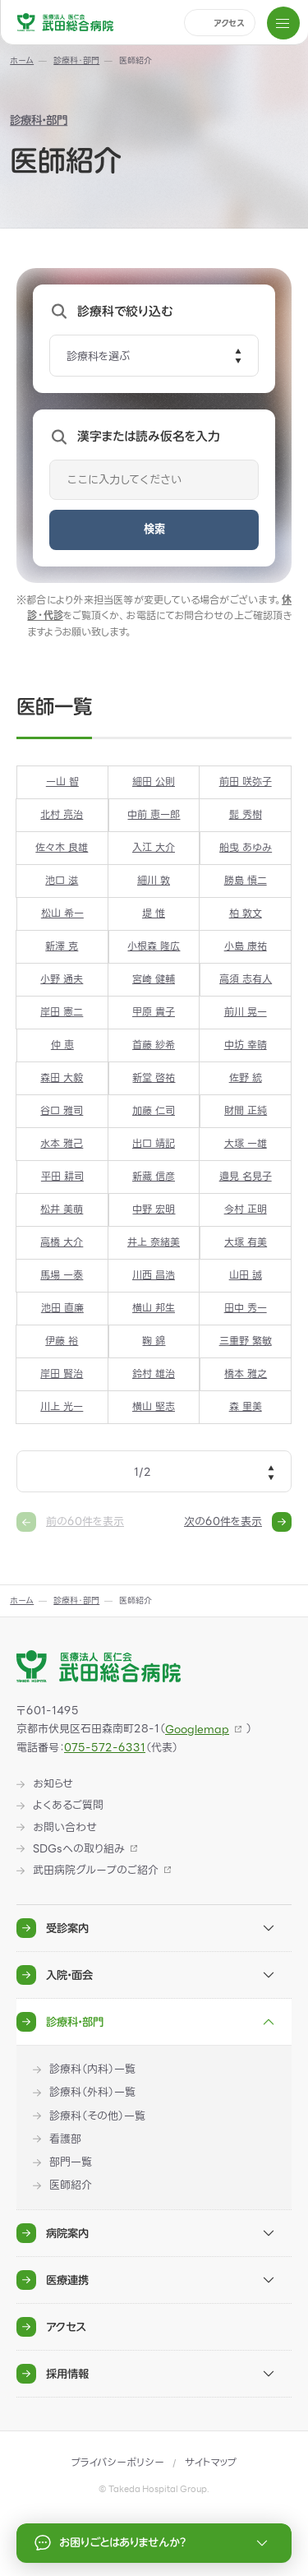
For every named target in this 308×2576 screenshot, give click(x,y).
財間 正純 (245, 1111)
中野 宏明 (153, 1210)
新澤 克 (61, 946)
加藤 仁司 (153, 1111)
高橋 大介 (61, 1243)
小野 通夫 (61, 979)
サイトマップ (211, 2462)
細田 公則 (153, 782)
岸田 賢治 (61, 1375)
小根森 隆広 (153, 946)
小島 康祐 (245, 946)
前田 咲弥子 (245, 782)
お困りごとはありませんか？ (154, 2543)
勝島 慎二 (245, 880)
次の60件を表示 (238, 1522)
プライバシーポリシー (117, 2462)
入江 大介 (153, 847)
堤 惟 (153, 913)
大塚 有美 (245, 1243)
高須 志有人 (245, 979)
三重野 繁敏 (245, 1342)
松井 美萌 (61, 1210)
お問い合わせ (65, 1827)
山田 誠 (245, 1276)
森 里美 (245, 1407)
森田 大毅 (61, 1078)
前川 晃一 (245, 1012)
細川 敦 (153, 880)
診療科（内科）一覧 (92, 2069)
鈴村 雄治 (153, 1375)
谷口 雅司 (61, 1111)
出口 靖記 (153, 1144)
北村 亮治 (61, 815)
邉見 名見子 (245, 1177)
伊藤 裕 (61, 1342)
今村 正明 (245, 1210)
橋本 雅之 (245, 1375)
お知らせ (53, 1784)
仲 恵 (62, 1045)
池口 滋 (61, 880)
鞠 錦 (153, 1342)
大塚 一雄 (245, 1144)
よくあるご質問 (68, 1805)
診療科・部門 (38, 121)
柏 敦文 (245, 913)
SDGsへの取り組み (79, 1849)
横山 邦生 (153, 1309)
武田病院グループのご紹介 (96, 1870)
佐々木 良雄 (61, 847)
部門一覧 (70, 2162)
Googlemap (197, 1729)
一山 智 (62, 782)
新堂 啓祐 (153, 1078)
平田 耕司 (62, 1177)
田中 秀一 (245, 1309)
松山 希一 (62, 913)
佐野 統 (245, 1078)
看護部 (65, 2139)
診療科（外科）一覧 (92, 2092)
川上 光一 (61, 1407)
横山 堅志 (153, 1407)
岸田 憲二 (61, 1012)
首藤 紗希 (153, 1045)
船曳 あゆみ (245, 847)
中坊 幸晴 (245, 1045)
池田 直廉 (62, 1309)
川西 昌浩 (153, 1276)
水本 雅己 (61, 1144)
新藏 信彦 (153, 1177)
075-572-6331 (104, 1747)
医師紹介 (70, 2185)
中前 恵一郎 (153, 815)
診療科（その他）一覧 (97, 2116)
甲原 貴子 (153, 1012)
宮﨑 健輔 (153, 979)
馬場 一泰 (61, 1276)
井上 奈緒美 (153, 1243)
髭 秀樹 (245, 815)
